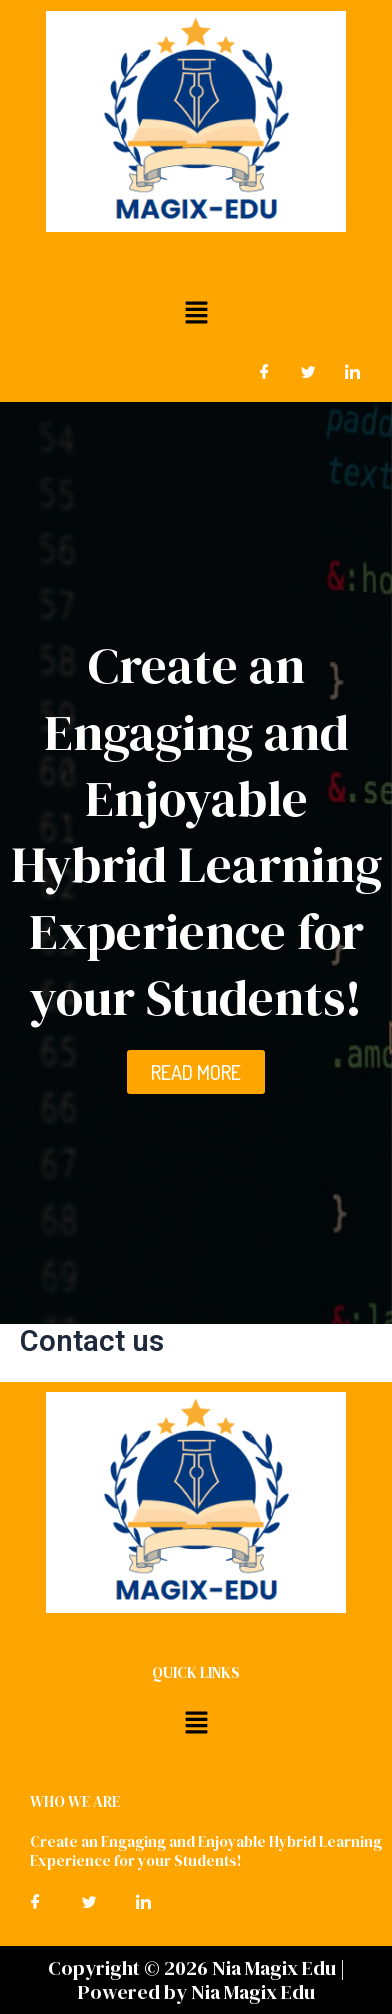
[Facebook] (264, 372)
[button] (196, 312)
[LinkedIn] (352, 372)
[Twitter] (308, 372)
